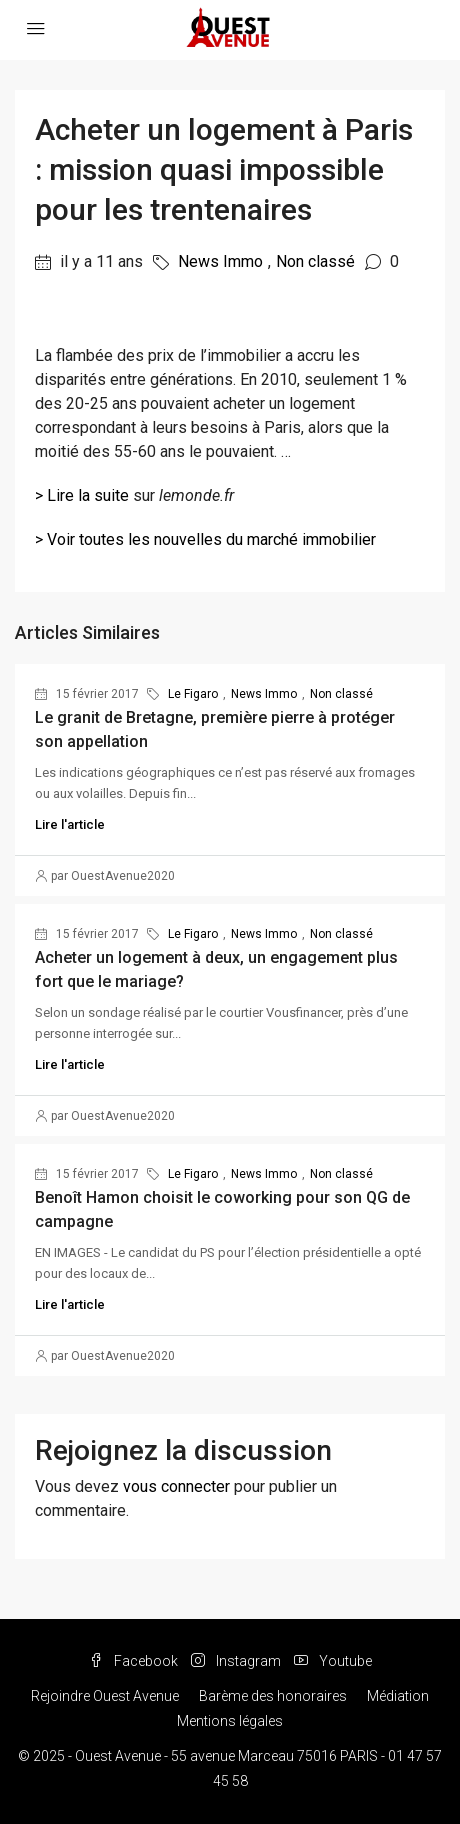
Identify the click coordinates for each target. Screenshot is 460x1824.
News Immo (220, 261)
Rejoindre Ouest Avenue (105, 1696)
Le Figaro (193, 694)
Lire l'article (70, 824)
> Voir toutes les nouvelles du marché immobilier (205, 539)
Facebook (133, 1661)
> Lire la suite (82, 495)
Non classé (315, 261)
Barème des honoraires (273, 1696)
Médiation (398, 1696)
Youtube (333, 1661)
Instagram (236, 1661)
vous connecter (176, 1486)
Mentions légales (230, 1721)
